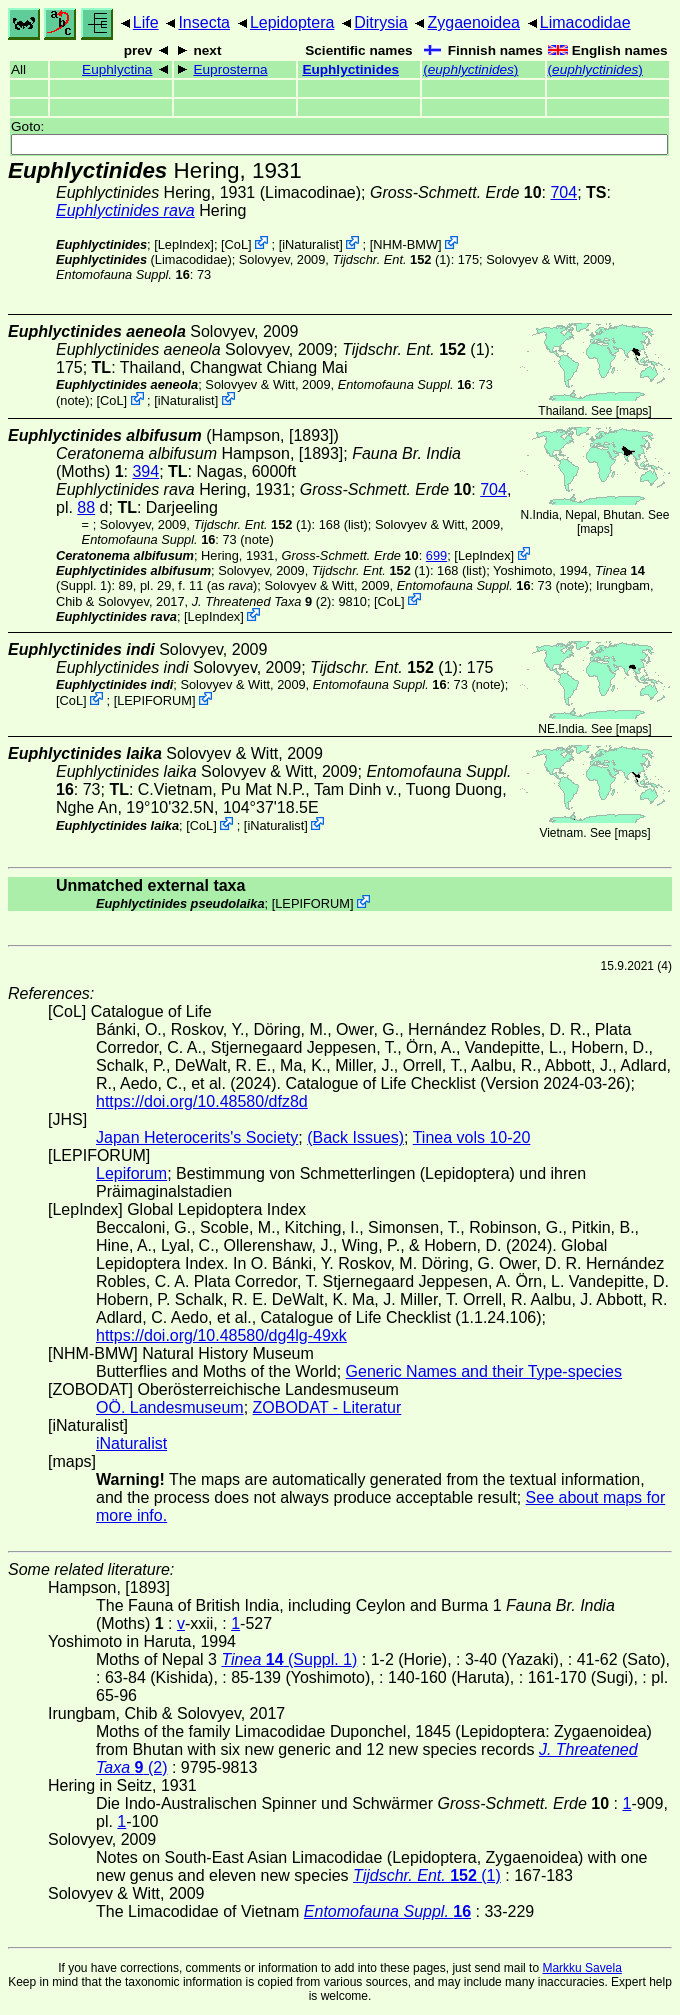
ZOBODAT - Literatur (327, 1407)
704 (563, 192)
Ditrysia (380, 22)
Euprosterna (230, 69)
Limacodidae (585, 22)
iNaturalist (310, 244)
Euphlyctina (117, 69)
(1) (391, 259)
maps (633, 411)
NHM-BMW (405, 244)
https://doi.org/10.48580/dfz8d (202, 1101)
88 (86, 507)
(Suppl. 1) (289, 1659)
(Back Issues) (355, 1137)
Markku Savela (581, 1968)
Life (146, 22)
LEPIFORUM (154, 700)
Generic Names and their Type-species (484, 1371)
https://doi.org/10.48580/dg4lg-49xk (221, 1335)
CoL (236, 244)
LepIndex (184, 244)
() (470, 69)
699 (436, 555)
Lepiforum (131, 1173)
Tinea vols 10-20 (472, 1137)
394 (145, 471)
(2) (262, 600)
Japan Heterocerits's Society (197, 1137)
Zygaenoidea (473, 22)
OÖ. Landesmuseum (170, 1407)
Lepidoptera (292, 22)
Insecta (204, 22)
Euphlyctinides (350, 69)
